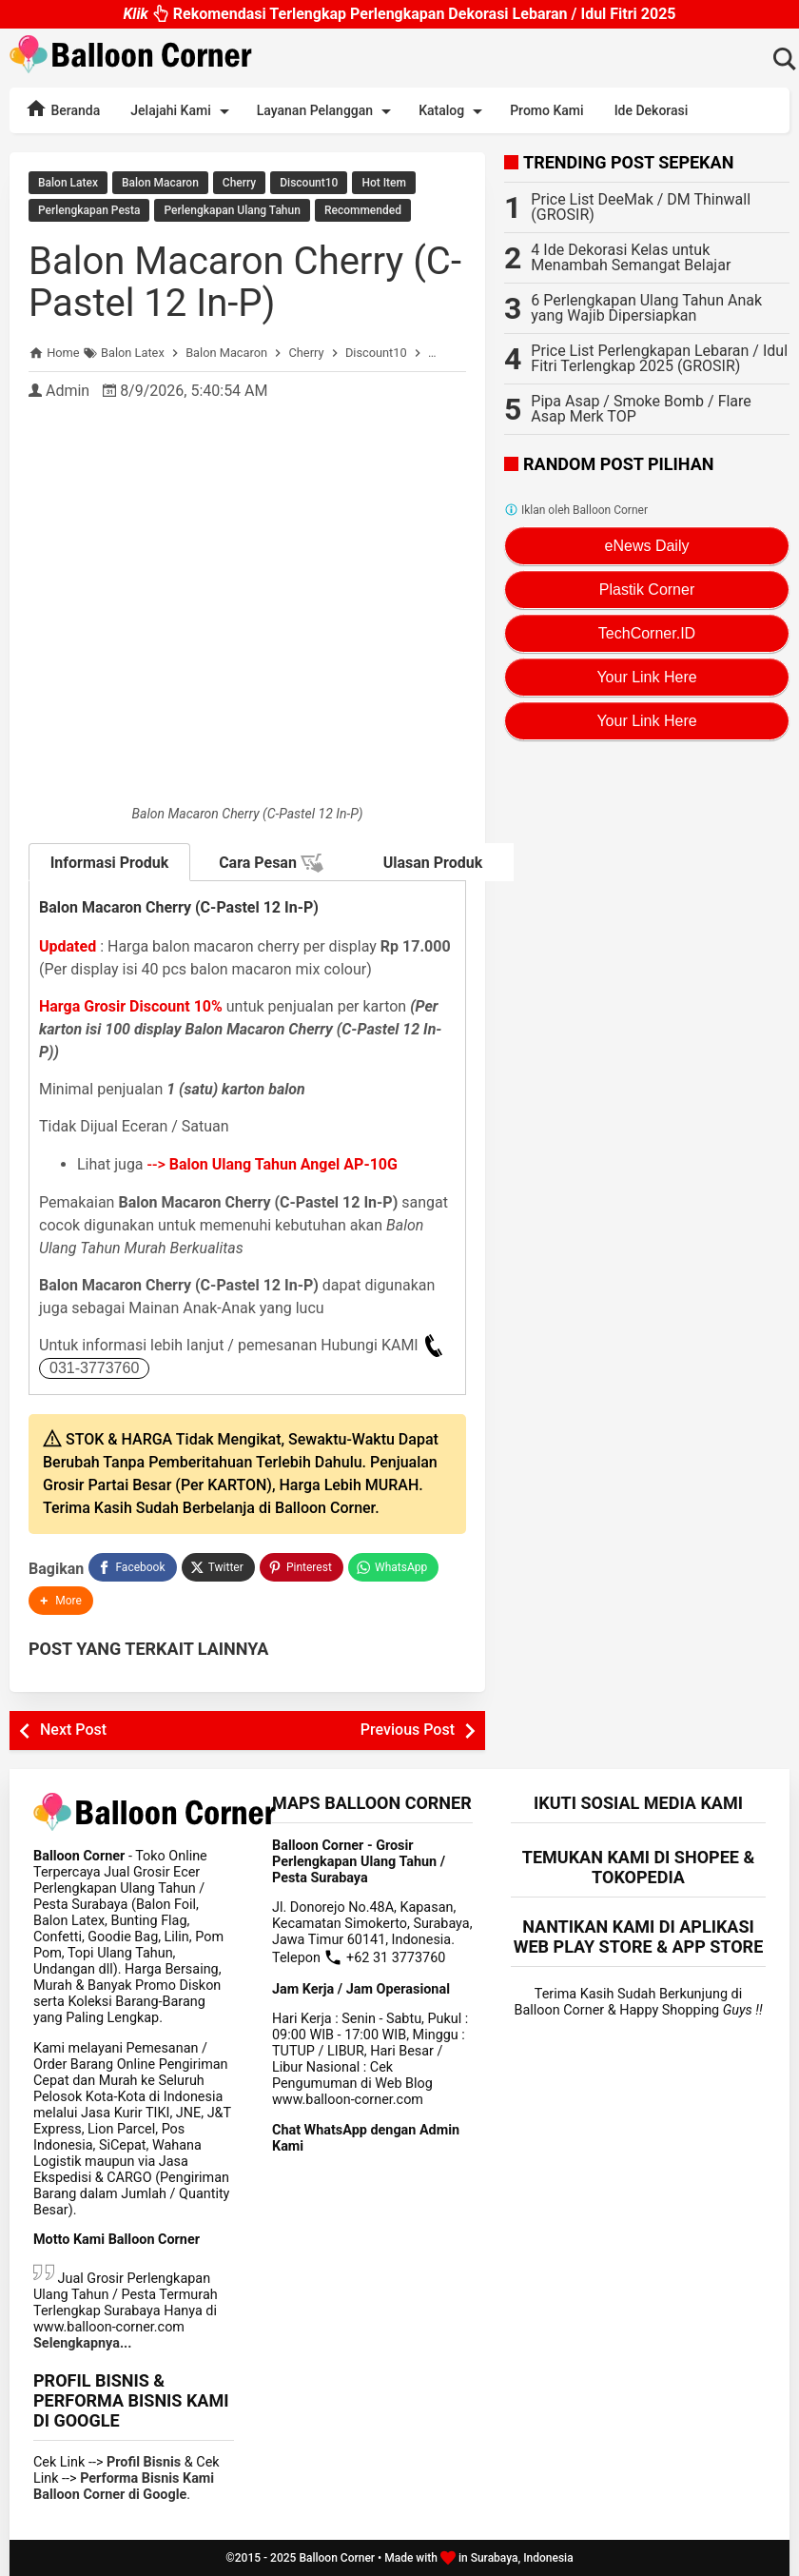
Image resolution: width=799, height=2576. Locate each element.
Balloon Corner (337, 2558)
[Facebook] (132, 1567)
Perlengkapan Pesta (89, 210)
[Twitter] (218, 1567)
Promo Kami (546, 110)
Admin (67, 391)
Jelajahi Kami (182, 111)
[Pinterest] (301, 1567)
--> (272, 1164)
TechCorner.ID (646, 633)
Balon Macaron (160, 182)
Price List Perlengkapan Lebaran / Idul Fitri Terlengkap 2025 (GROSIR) (659, 358)
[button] (61, 1600)
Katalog (454, 111)
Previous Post (408, 1730)
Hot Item (383, 182)
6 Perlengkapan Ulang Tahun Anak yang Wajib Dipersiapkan (646, 307)
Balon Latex (68, 182)
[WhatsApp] (393, 1567)
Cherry (239, 182)
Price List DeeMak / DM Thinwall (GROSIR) (640, 207)
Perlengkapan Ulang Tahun (232, 210)
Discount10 (309, 182)
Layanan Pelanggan (327, 111)
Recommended (362, 210)
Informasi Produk (109, 863)
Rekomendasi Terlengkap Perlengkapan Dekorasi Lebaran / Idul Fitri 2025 (399, 13)
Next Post (73, 1730)
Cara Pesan (271, 863)
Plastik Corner (646, 589)
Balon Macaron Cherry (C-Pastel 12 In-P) (245, 282)
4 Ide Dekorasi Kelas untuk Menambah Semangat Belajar (631, 257)
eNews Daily (647, 546)
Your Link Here (646, 677)
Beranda (62, 108)
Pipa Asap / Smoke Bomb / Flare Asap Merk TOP (640, 408)
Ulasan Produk (433, 863)
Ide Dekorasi (651, 110)
